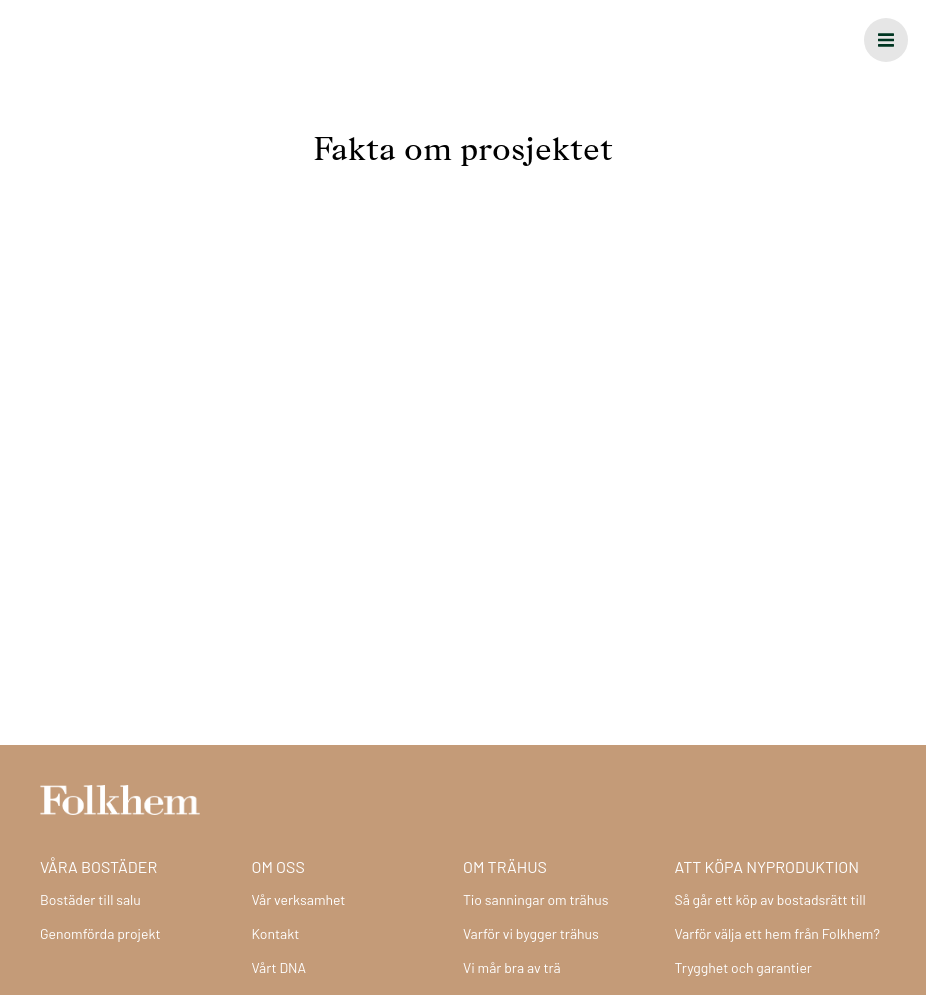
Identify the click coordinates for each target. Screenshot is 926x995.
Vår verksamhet (299, 899)
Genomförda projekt (100, 933)
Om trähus (505, 866)
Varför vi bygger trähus (531, 933)
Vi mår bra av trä (512, 967)
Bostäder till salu (90, 899)
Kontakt (276, 933)
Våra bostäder (98, 866)
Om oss (278, 866)
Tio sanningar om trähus (536, 899)
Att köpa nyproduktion (767, 866)
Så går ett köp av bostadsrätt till (770, 899)
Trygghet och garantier (743, 967)
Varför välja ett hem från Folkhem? (777, 933)
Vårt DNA (279, 967)
